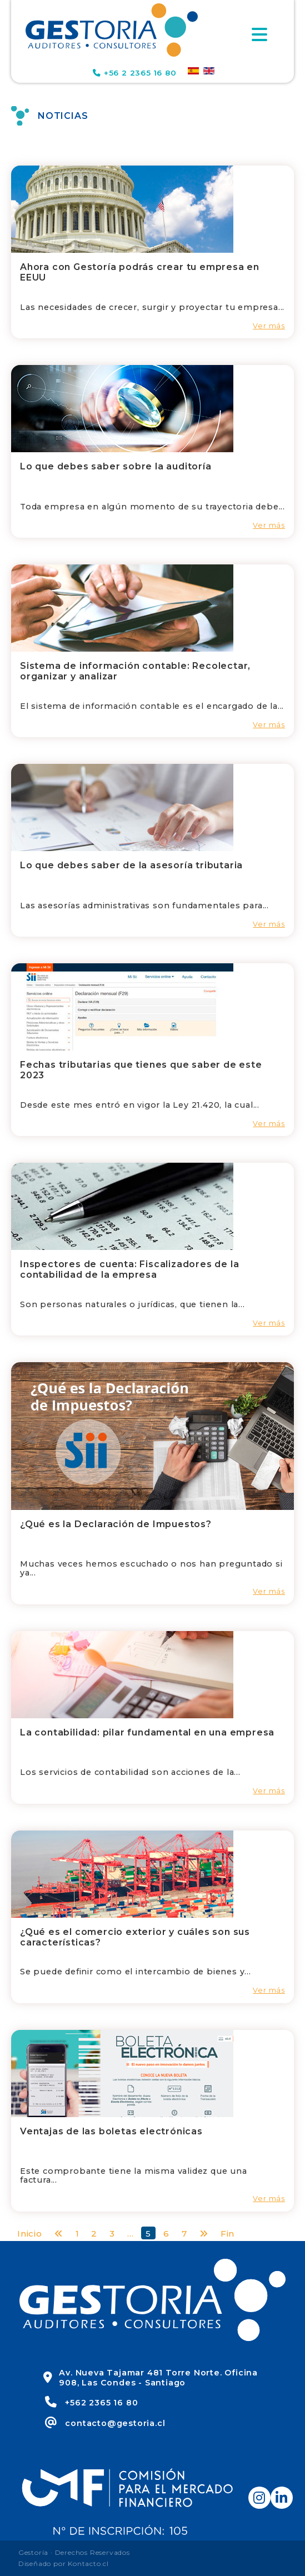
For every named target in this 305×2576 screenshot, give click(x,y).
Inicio (29, 2233)
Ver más (269, 326)
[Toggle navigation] (259, 34)
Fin (227, 2233)
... (130, 2233)
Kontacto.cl (88, 2563)
